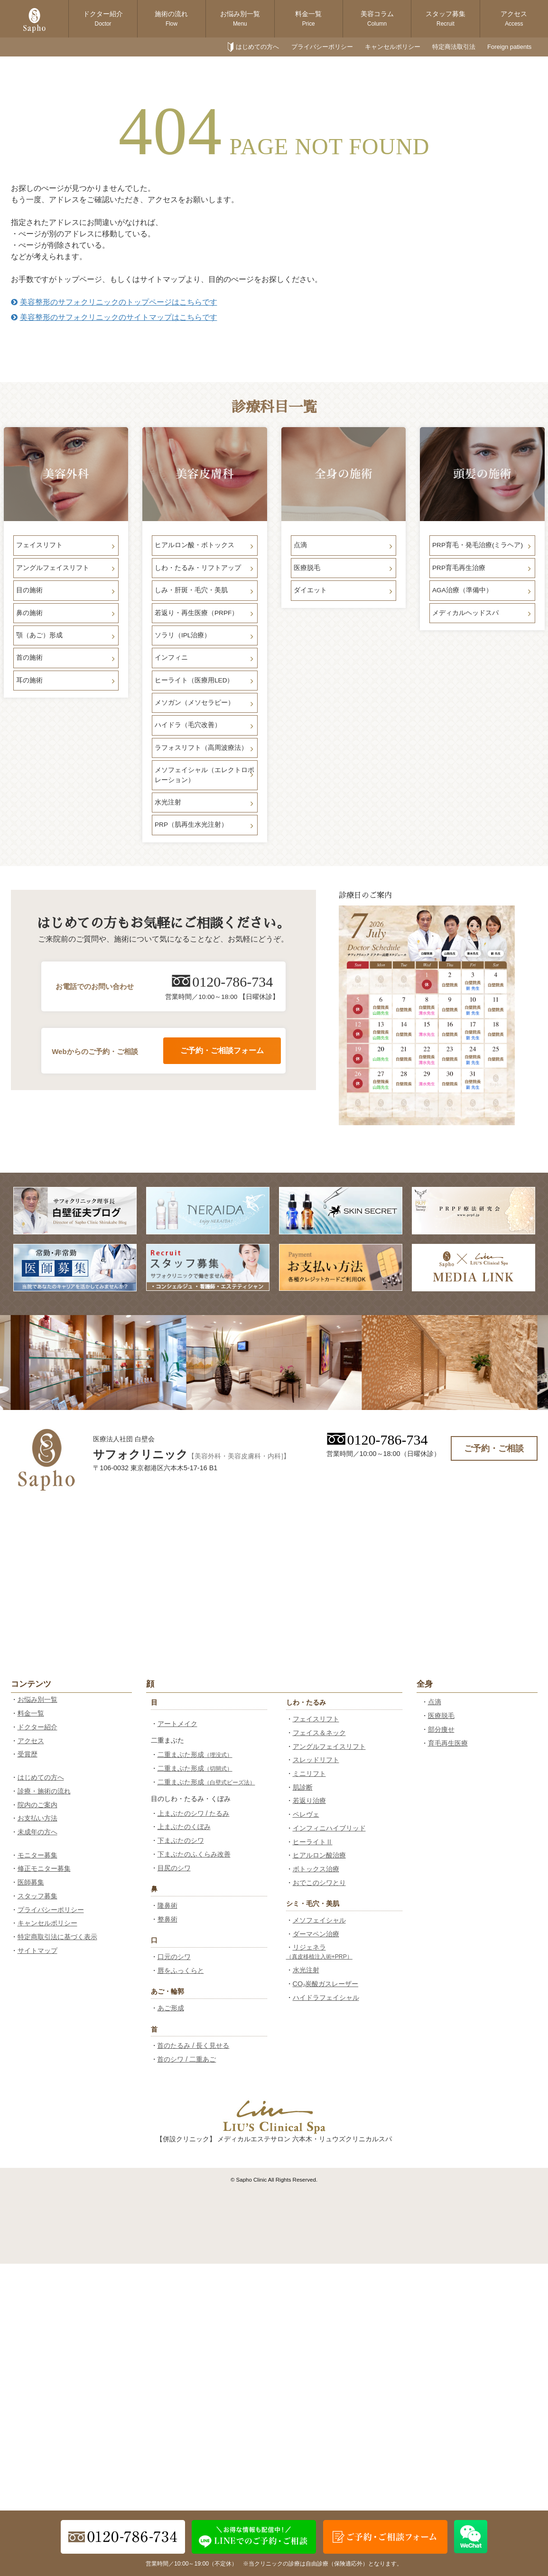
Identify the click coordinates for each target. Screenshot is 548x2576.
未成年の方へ (37, 1832)
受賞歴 (27, 1754)
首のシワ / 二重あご (186, 2059)
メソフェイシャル (319, 1920)
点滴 (434, 1702)
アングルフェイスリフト (329, 1746)
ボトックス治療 (316, 1869)
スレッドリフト (316, 1760)
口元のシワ (174, 1956)
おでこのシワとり (319, 1882)
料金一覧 (308, 18)
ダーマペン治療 (316, 1934)
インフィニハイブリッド (329, 1828)
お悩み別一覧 (240, 18)
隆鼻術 (167, 1905)
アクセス (514, 18)
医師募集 (31, 1882)
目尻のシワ (174, 1868)
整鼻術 (167, 1919)
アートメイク (177, 1723)
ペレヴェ (306, 1814)
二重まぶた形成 (195, 1754)
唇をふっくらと (181, 1970)
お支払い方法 (37, 1818)
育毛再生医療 (448, 1743)
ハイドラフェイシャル (326, 1997)
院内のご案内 (37, 1805)
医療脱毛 (441, 1715)
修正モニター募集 (44, 1868)
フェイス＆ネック (319, 1732)
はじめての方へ (257, 46)
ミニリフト (309, 1773)
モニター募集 (37, 1855)
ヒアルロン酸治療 (319, 1855)
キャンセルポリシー (392, 46)
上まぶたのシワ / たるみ (194, 1813)
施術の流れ (171, 18)
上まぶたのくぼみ (184, 1826)
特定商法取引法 (453, 46)
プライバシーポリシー (322, 46)
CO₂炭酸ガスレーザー (326, 1984)
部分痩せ (441, 1729)
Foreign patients (509, 46)
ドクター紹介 (103, 18)
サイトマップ (37, 1950)
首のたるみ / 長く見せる (193, 2045)
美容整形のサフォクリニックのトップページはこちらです (114, 302)
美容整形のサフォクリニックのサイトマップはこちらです (114, 317)
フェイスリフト (316, 1719)
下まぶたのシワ (181, 1840)
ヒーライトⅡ (313, 1842)
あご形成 (171, 2008)
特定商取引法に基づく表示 (57, 1937)
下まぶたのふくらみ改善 (194, 1854)
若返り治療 (309, 1800)
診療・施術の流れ (44, 1791)
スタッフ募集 (445, 18)
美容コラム (377, 18)
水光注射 (306, 1970)
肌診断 (303, 1787)
